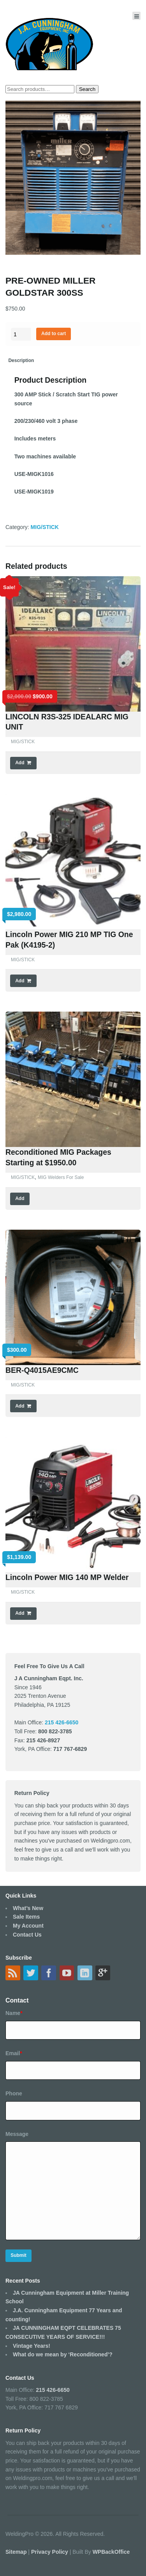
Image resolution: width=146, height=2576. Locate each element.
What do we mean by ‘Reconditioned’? (63, 2354)
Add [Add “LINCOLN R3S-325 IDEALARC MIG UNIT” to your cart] (19, 762)
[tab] (21, 360)
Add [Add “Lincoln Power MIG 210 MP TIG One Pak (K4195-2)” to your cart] (19, 981)
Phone (13, 2093)
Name (14, 2013)
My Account (28, 1926)
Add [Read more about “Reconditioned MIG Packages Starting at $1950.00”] (19, 1198)
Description (21, 360)
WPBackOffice (111, 2552)
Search (87, 89)
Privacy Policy (50, 2552)
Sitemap (16, 2552)
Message (16, 2134)
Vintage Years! (31, 2346)
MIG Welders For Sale (61, 1177)
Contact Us (27, 1935)
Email (13, 2053)
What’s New (28, 1908)
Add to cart (53, 333)
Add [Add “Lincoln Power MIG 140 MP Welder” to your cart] (19, 1613)
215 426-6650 (52, 2390)
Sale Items (26, 1917)
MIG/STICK (45, 527)
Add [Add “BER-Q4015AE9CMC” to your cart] (19, 1406)
